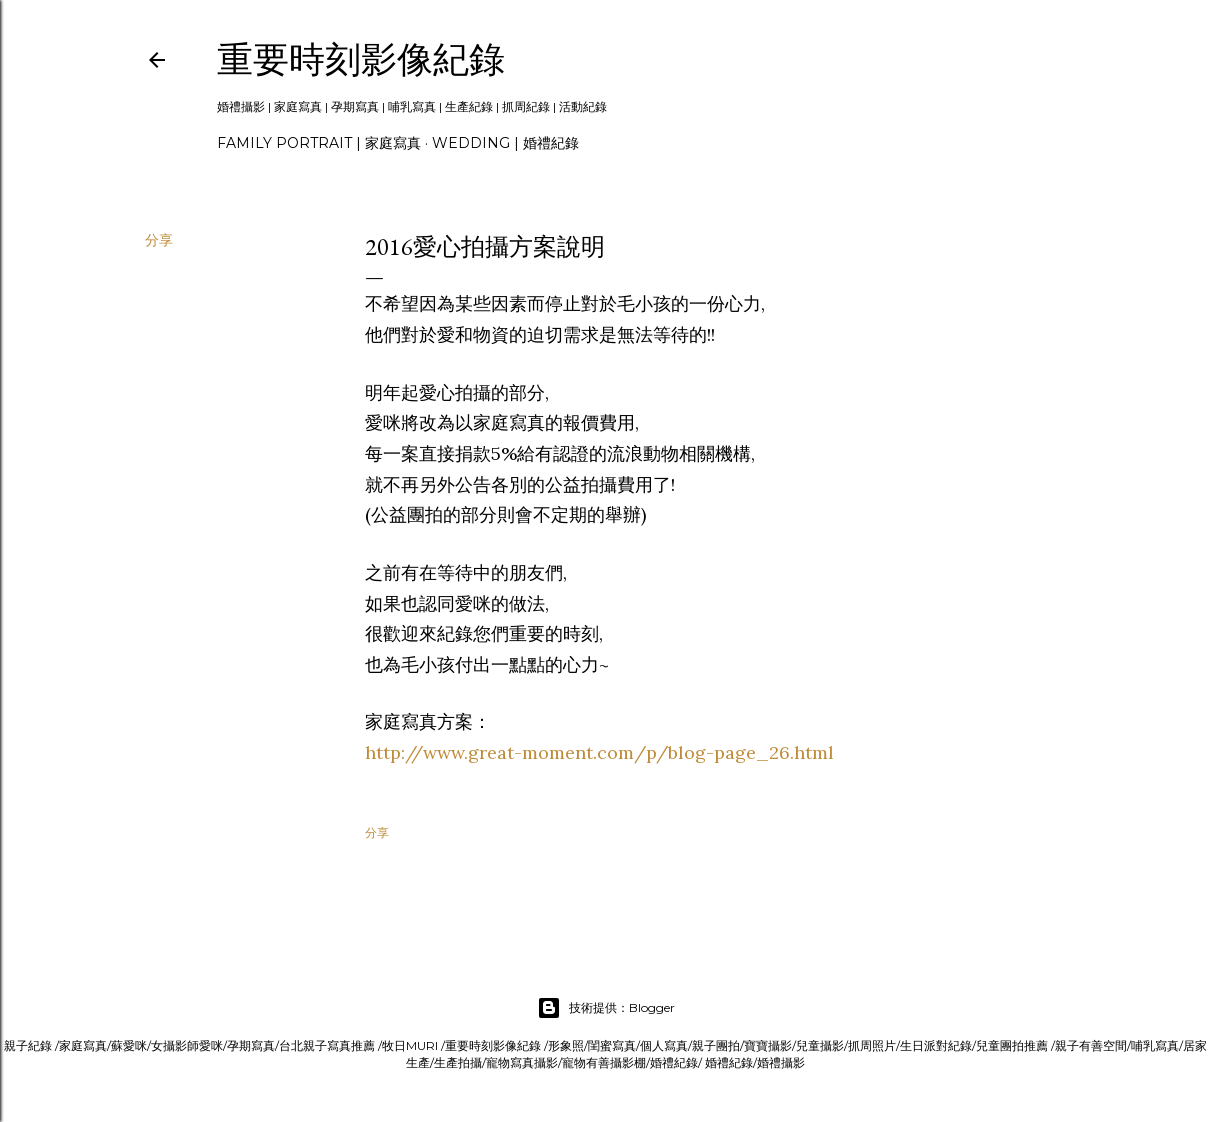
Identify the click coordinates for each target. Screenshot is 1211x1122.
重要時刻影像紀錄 (361, 59)
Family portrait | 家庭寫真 (319, 143)
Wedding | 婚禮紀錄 (505, 143)
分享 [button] (159, 240)
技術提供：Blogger (606, 1008)
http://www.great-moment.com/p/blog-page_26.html (599, 752)
